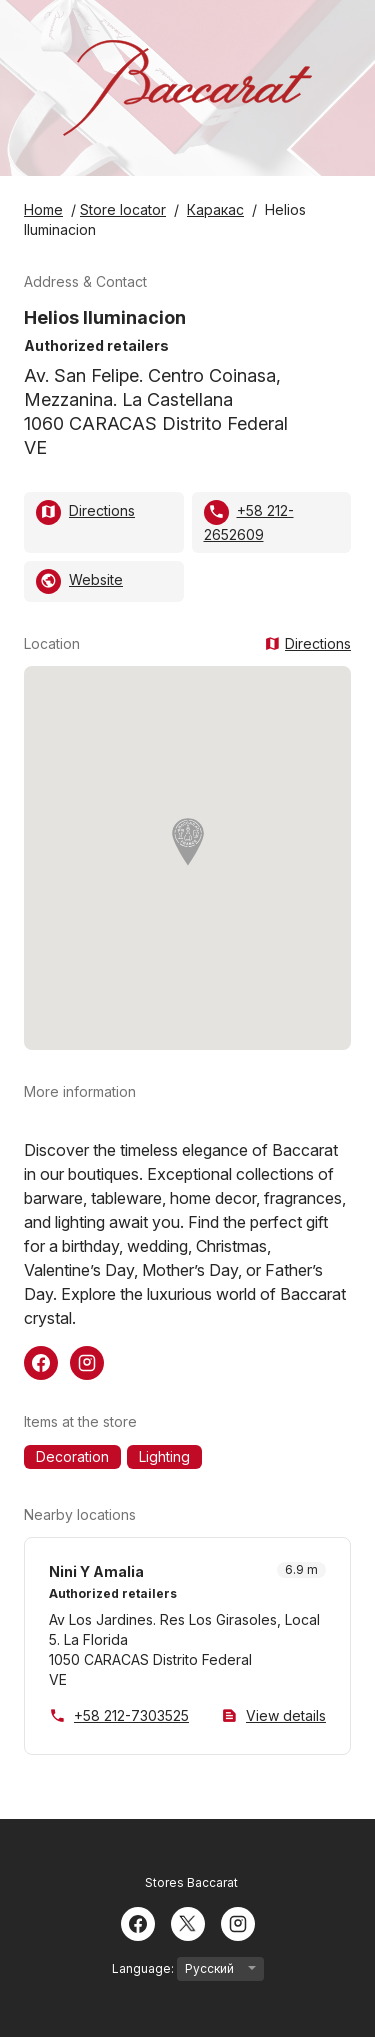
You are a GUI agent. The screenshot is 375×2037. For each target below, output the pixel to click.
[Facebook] (138, 1922)
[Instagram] (238, 1922)
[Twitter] (188, 1922)
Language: (188, 1969)
